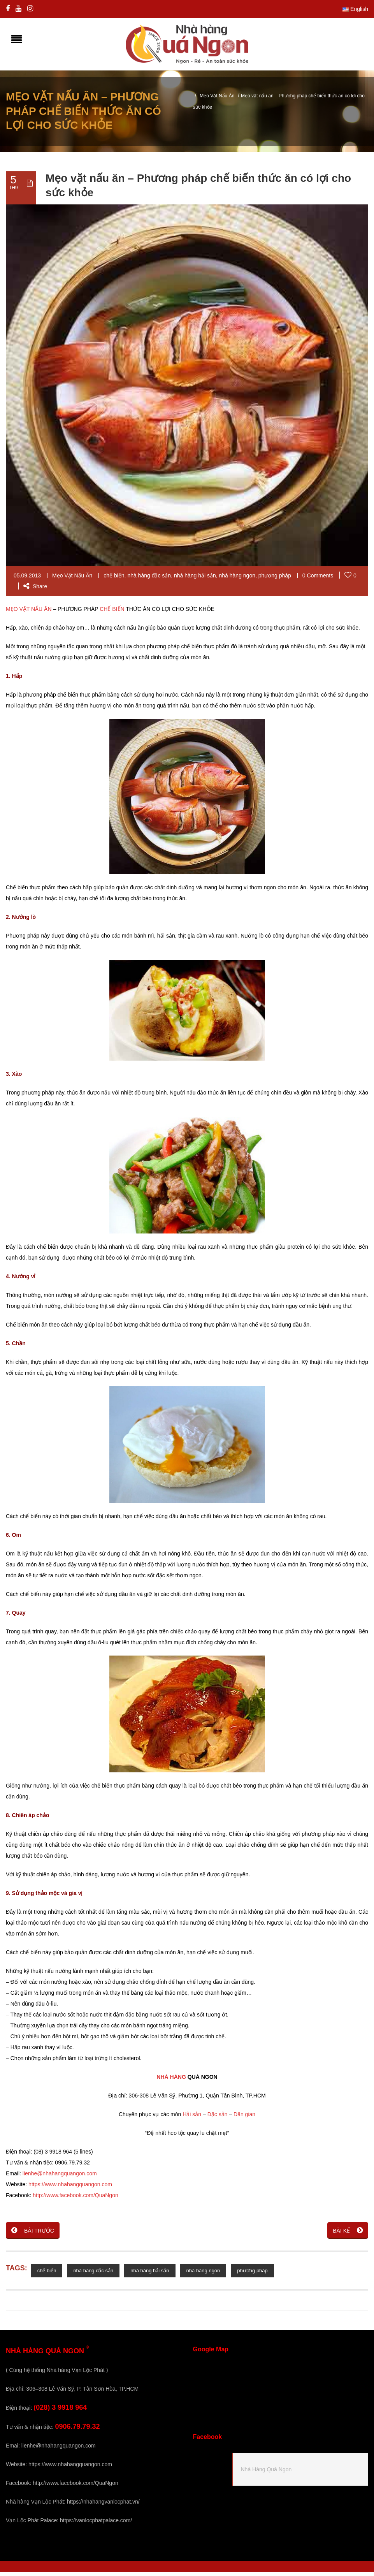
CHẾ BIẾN (112, 613)
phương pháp (274, 579)
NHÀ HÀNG (171, 2081)
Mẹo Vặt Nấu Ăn (217, 99)
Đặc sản (217, 2118)
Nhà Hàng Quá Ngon (266, 2473)
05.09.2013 (27, 579)
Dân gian (244, 2118)
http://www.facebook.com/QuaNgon (75, 2199)
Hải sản (192, 2118)
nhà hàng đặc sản (149, 579)
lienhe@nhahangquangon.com (60, 2177)
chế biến (114, 579)
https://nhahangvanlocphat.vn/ (103, 2505)
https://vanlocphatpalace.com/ (96, 2524)
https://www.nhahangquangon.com (70, 2188)
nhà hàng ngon (237, 579)
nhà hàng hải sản (195, 579)
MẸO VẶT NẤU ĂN (29, 613)
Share (35, 590)
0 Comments (317, 579)
